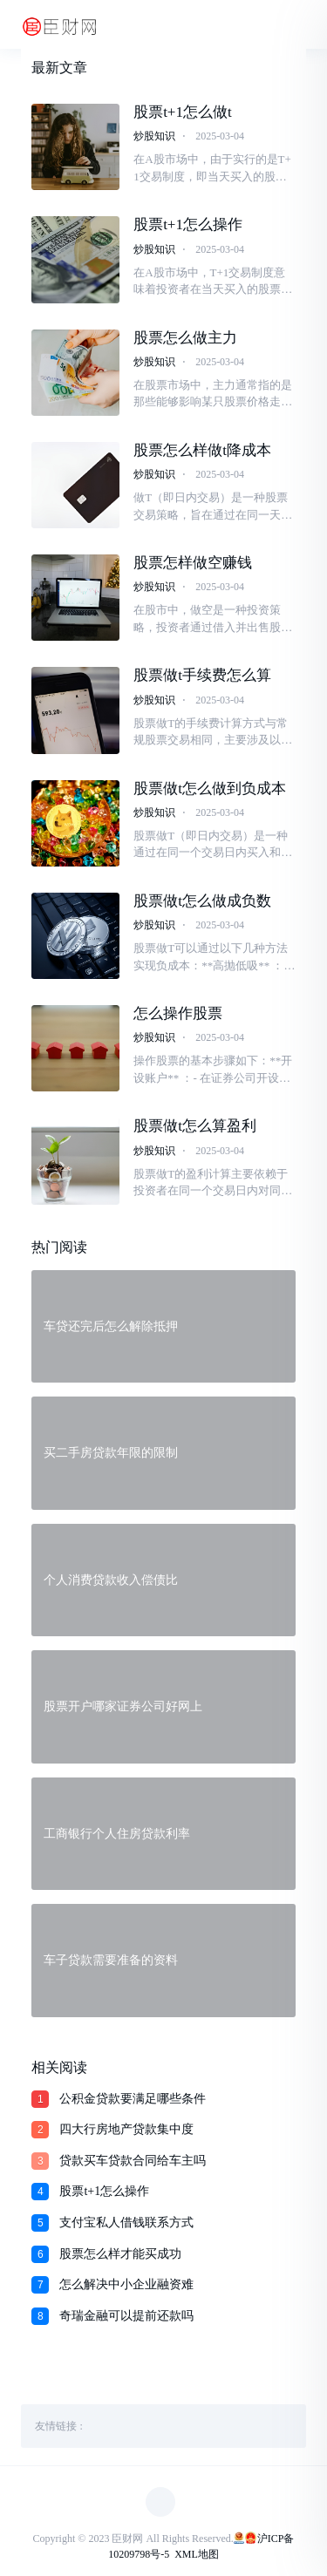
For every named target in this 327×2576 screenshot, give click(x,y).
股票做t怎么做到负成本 (209, 788)
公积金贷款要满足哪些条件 (132, 2098)
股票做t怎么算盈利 (194, 1126)
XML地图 (196, 2554)
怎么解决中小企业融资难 (126, 2284)
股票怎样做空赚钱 (192, 562)
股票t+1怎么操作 (187, 224)
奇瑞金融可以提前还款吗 (126, 2315)
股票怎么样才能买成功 (120, 2253)
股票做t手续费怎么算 (202, 675)
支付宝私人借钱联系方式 (126, 2222)
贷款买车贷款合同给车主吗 (132, 2160)
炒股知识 (154, 136)
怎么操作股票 (177, 1013)
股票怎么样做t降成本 (202, 450)
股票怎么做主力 (185, 338)
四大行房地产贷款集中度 (126, 2129)
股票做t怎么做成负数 (202, 901)
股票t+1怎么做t (182, 112)
